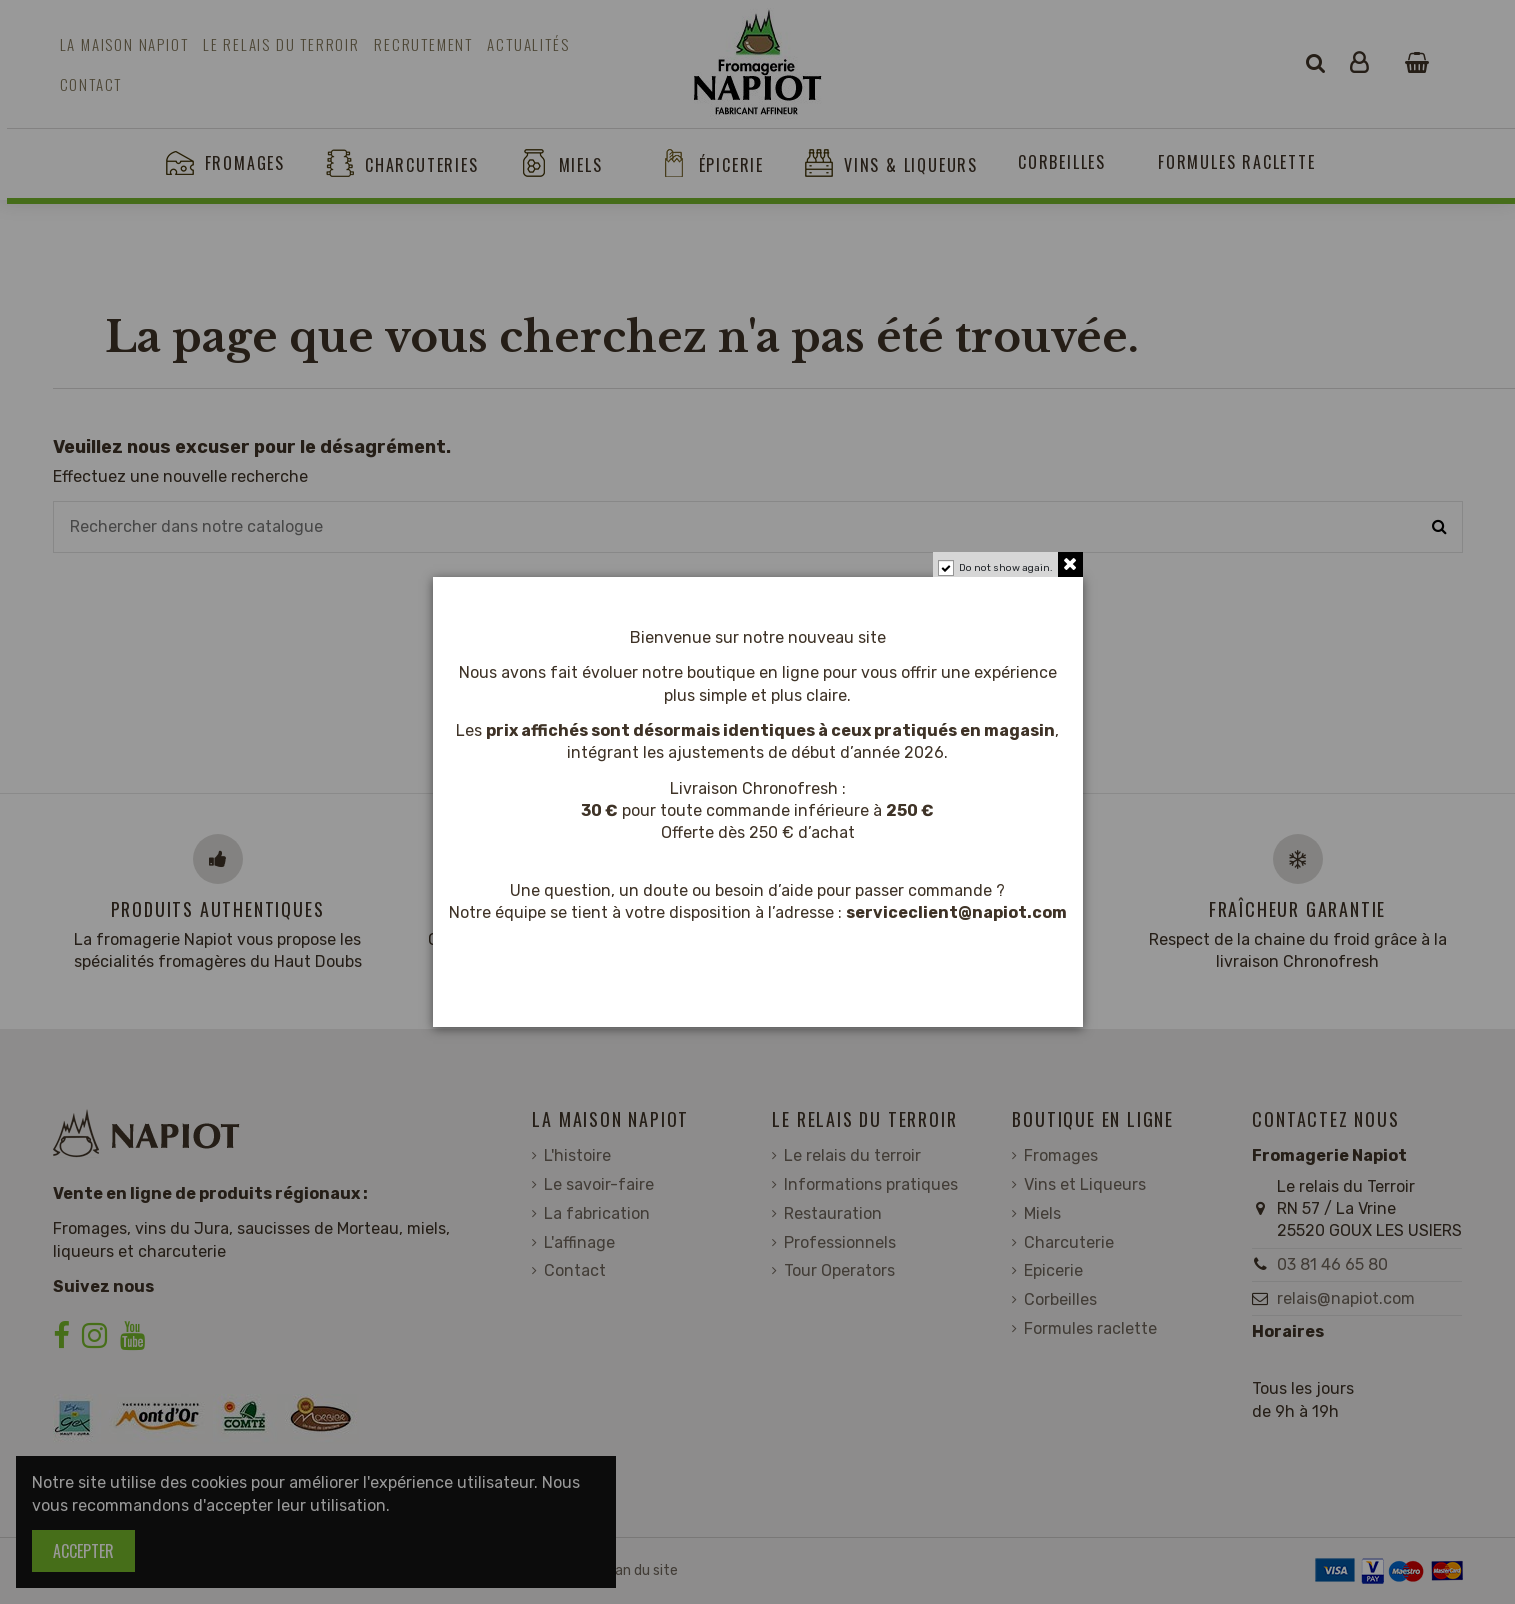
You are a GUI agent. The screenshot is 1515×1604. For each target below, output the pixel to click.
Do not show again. (1006, 568)
